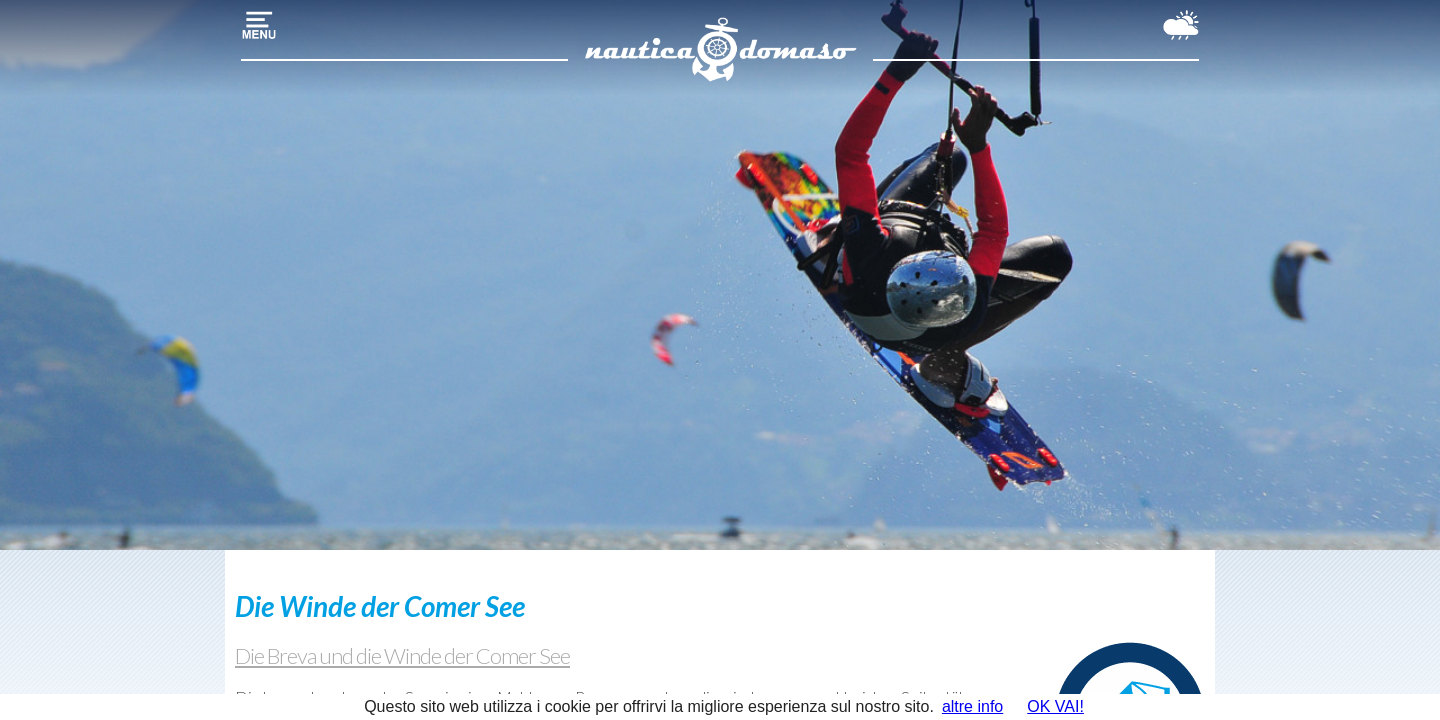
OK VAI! (1055, 706)
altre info (972, 706)
